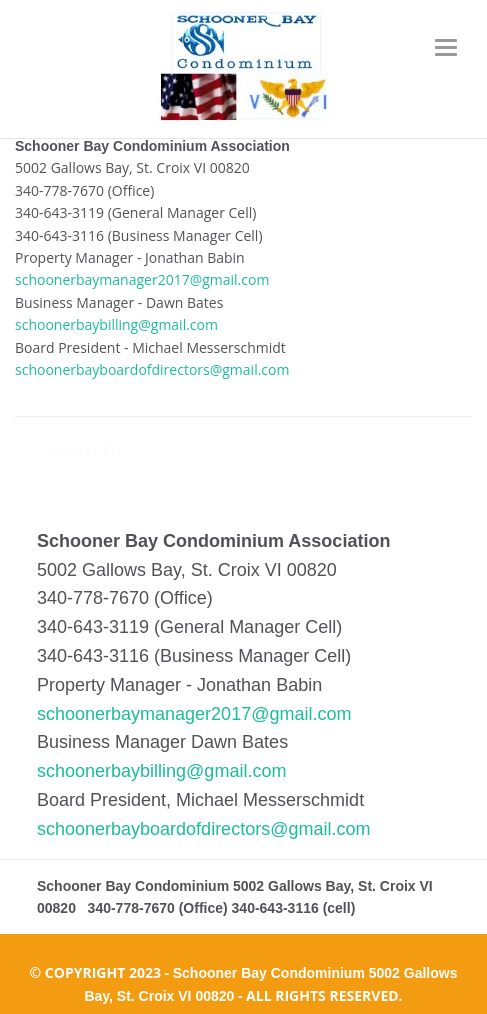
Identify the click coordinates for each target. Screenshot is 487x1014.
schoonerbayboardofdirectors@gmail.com (152, 369)
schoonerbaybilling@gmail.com (116, 324)
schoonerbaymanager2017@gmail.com (142, 279)
